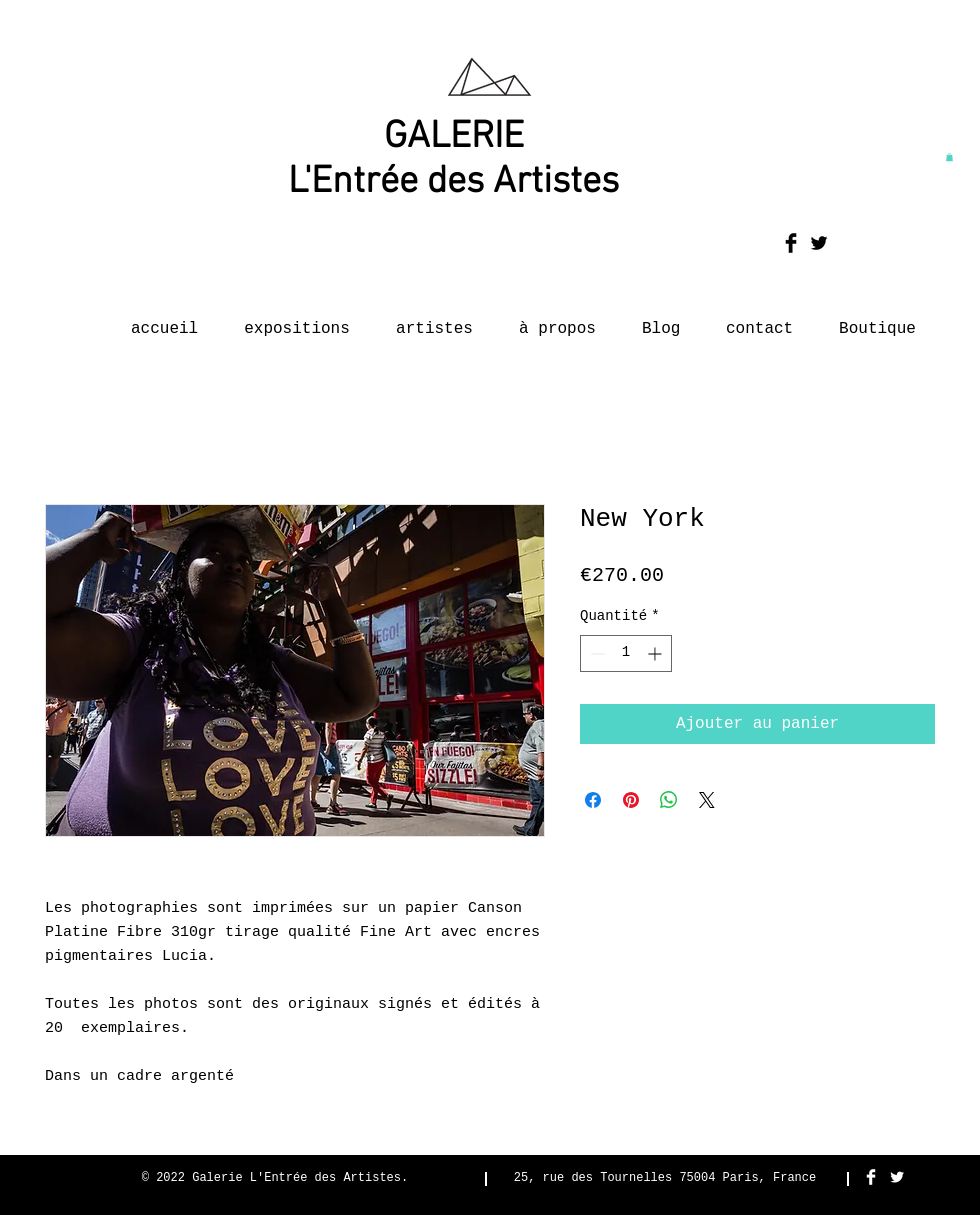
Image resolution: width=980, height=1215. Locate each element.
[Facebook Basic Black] (791, 243)
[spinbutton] (626, 653)
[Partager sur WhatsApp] (669, 800)
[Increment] (656, 653)
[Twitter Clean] (897, 1177)
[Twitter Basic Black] (819, 243)
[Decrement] (595, 653)
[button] (949, 157)
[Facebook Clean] (871, 1177)
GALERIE (454, 137)
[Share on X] (707, 800)
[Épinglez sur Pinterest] (631, 800)
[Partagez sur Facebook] (593, 800)
